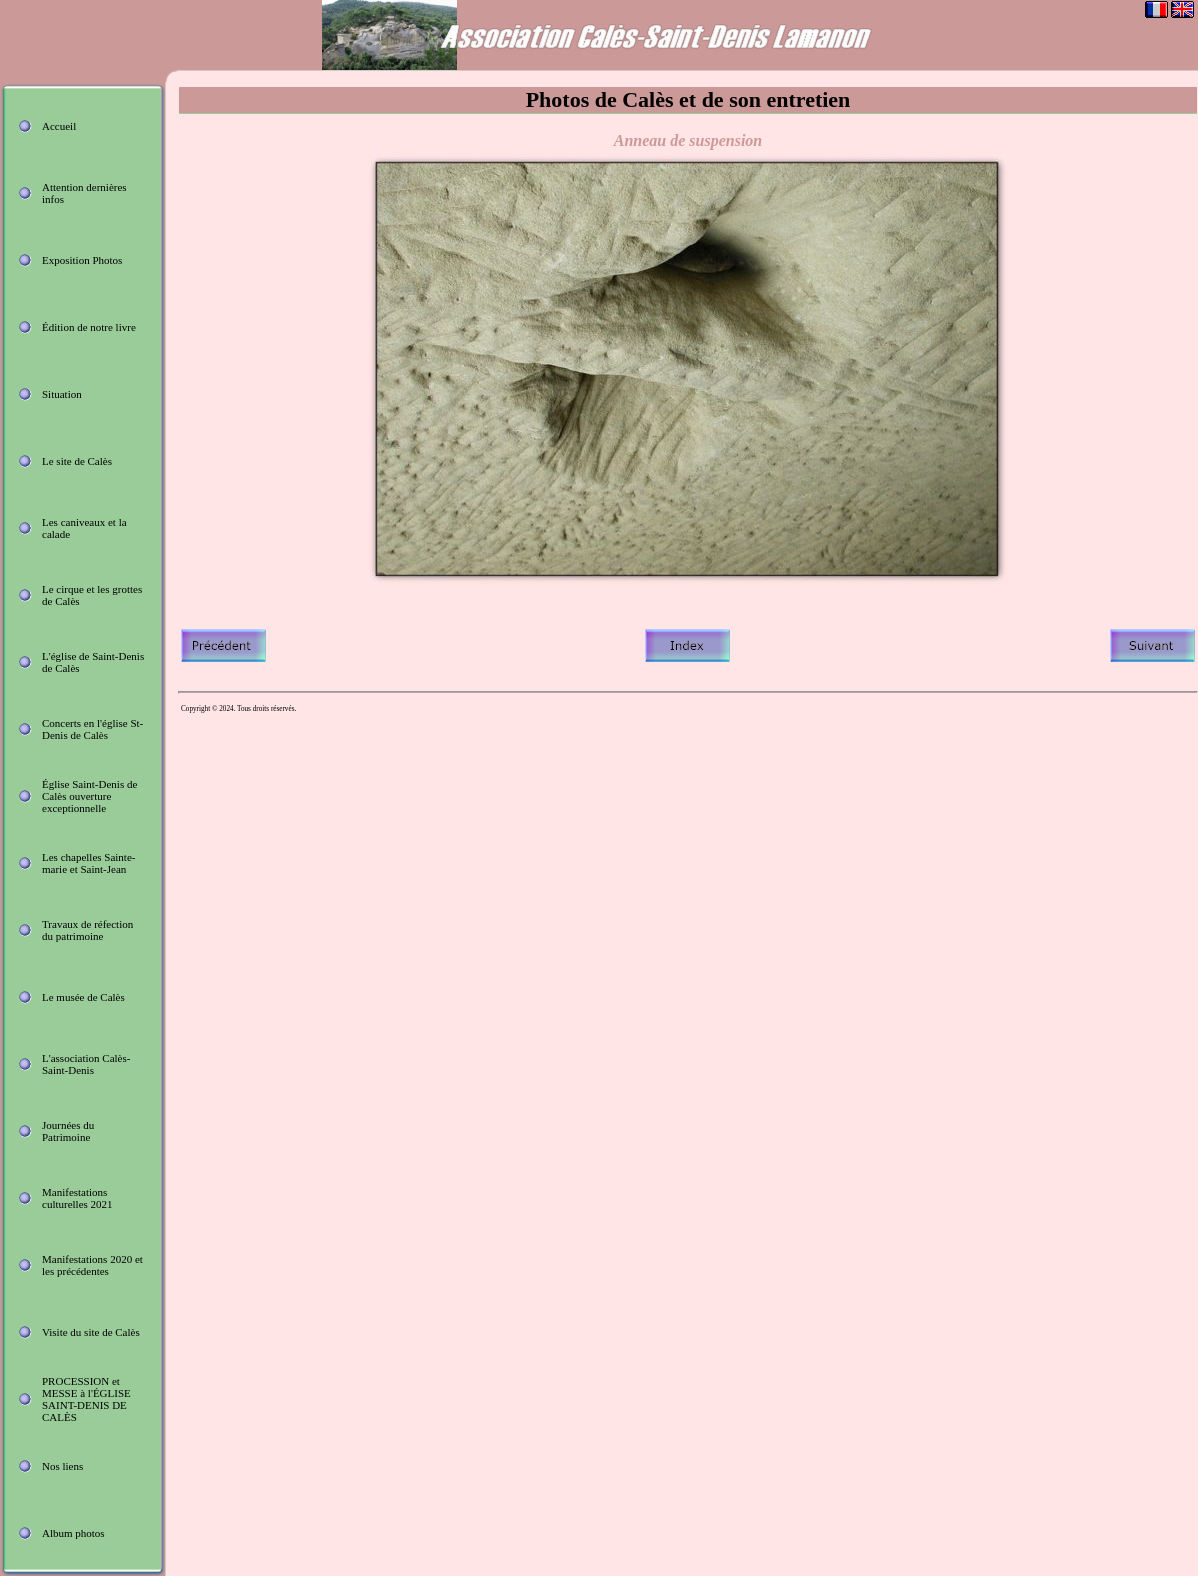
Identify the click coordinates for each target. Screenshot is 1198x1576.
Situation (62, 394)
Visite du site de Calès (91, 1332)
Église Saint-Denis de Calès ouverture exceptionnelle (89, 796)
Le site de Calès (77, 461)
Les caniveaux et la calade (84, 528)
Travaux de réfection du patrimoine (87, 930)
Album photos (73, 1533)
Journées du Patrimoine (68, 1131)
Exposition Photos (82, 260)
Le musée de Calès (83, 997)
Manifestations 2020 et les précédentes (92, 1265)
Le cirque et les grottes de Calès (92, 595)
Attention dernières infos (84, 193)
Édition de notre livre (89, 327)
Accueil (59, 126)
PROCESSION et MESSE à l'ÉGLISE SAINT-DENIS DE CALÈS (86, 1399)
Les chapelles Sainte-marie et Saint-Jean (88, 863)
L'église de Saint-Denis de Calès (93, 662)
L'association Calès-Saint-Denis (86, 1064)
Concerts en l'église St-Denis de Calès (92, 729)
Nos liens (62, 1466)
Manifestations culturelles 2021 (77, 1198)
